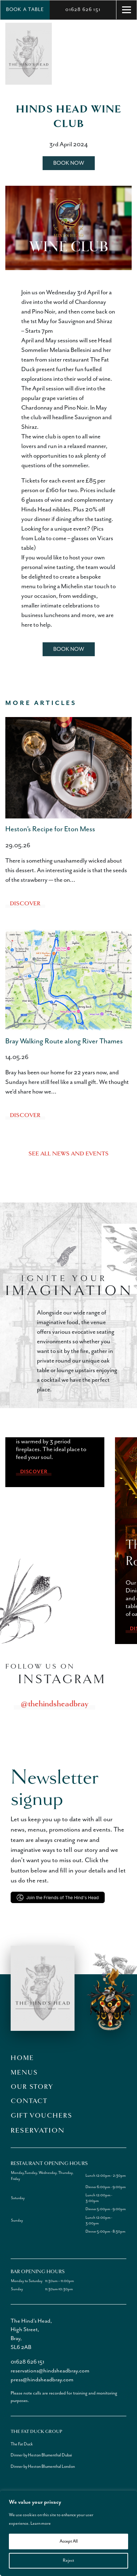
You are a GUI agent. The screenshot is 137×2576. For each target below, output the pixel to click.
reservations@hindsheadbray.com (50, 2370)
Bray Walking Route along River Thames (64, 1041)
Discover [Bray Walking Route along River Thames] (25, 1115)
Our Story (32, 2087)
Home (22, 2058)
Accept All (69, 2541)
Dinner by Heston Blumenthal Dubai (41, 2455)
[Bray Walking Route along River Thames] (68, 980)
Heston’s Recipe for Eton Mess (50, 829)
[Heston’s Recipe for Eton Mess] (68, 767)
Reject (68, 2560)
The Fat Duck (22, 2444)
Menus (24, 2072)
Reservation (38, 2130)
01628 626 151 (82, 9)
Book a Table (25, 9)
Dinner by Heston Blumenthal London (43, 2466)
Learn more (41, 2523)
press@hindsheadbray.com (42, 2379)
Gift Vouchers (41, 2115)
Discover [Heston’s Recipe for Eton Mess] (25, 903)
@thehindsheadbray (54, 1703)
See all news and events (68, 1153)
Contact (29, 2101)
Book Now (68, 163)
